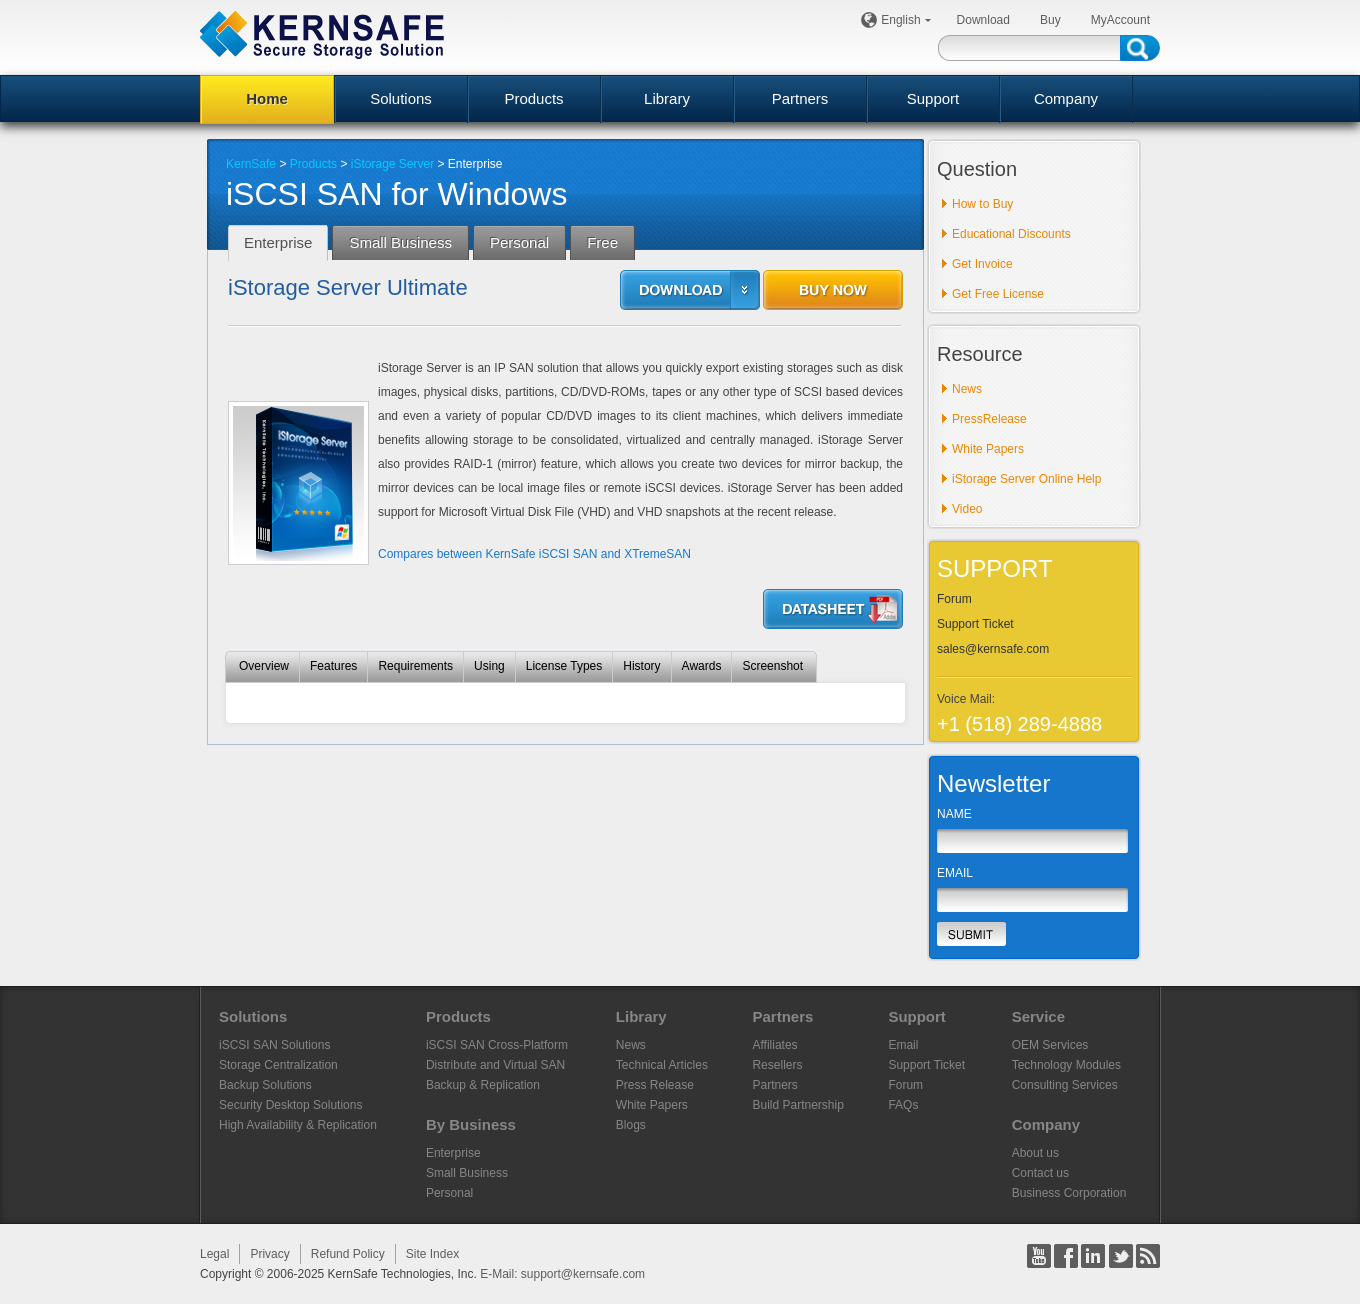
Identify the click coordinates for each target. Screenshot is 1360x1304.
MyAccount (1120, 20)
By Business (471, 1124)
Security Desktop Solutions (290, 1105)
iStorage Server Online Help (1026, 479)
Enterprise (453, 1153)
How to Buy (982, 204)
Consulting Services (1065, 1085)
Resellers (777, 1065)
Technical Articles (662, 1065)
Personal (449, 1193)
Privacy (269, 1254)
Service (1038, 1016)
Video (967, 509)
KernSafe (251, 164)
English (903, 20)
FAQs (903, 1105)
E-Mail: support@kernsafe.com (562, 1274)
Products (533, 98)
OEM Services (1050, 1045)
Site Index (432, 1254)
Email (903, 1045)
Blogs (631, 1125)
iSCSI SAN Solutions (274, 1045)
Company (1066, 98)
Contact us (1040, 1173)
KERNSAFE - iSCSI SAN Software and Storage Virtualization (322, 34)
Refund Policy (348, 1254)
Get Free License (998, 294)
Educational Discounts (1011, 234)
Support (933, 98)
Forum (954, 599)
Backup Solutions (265, 1085)
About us (1035, 1153)
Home (267, 98)
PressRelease (989, 419)
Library (667, 98)
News (967, 389)
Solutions (401, 98)
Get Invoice (982, 264)
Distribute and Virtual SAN (495, 1065)
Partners (800, 98)
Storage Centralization (278, 1065)
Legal (214, 1254)
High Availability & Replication (298, 1125)
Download (983, 20)
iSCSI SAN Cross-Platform (497, 1045)
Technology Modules (1066, 1065)
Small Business (467, 1173)
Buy (1050, 20)
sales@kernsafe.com (993, 649)
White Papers (988, 449)
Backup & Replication (483, 1085)
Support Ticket (975, 624)
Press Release (655, 1085)
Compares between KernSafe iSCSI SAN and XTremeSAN (534, 554)
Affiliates (774, 1045)
